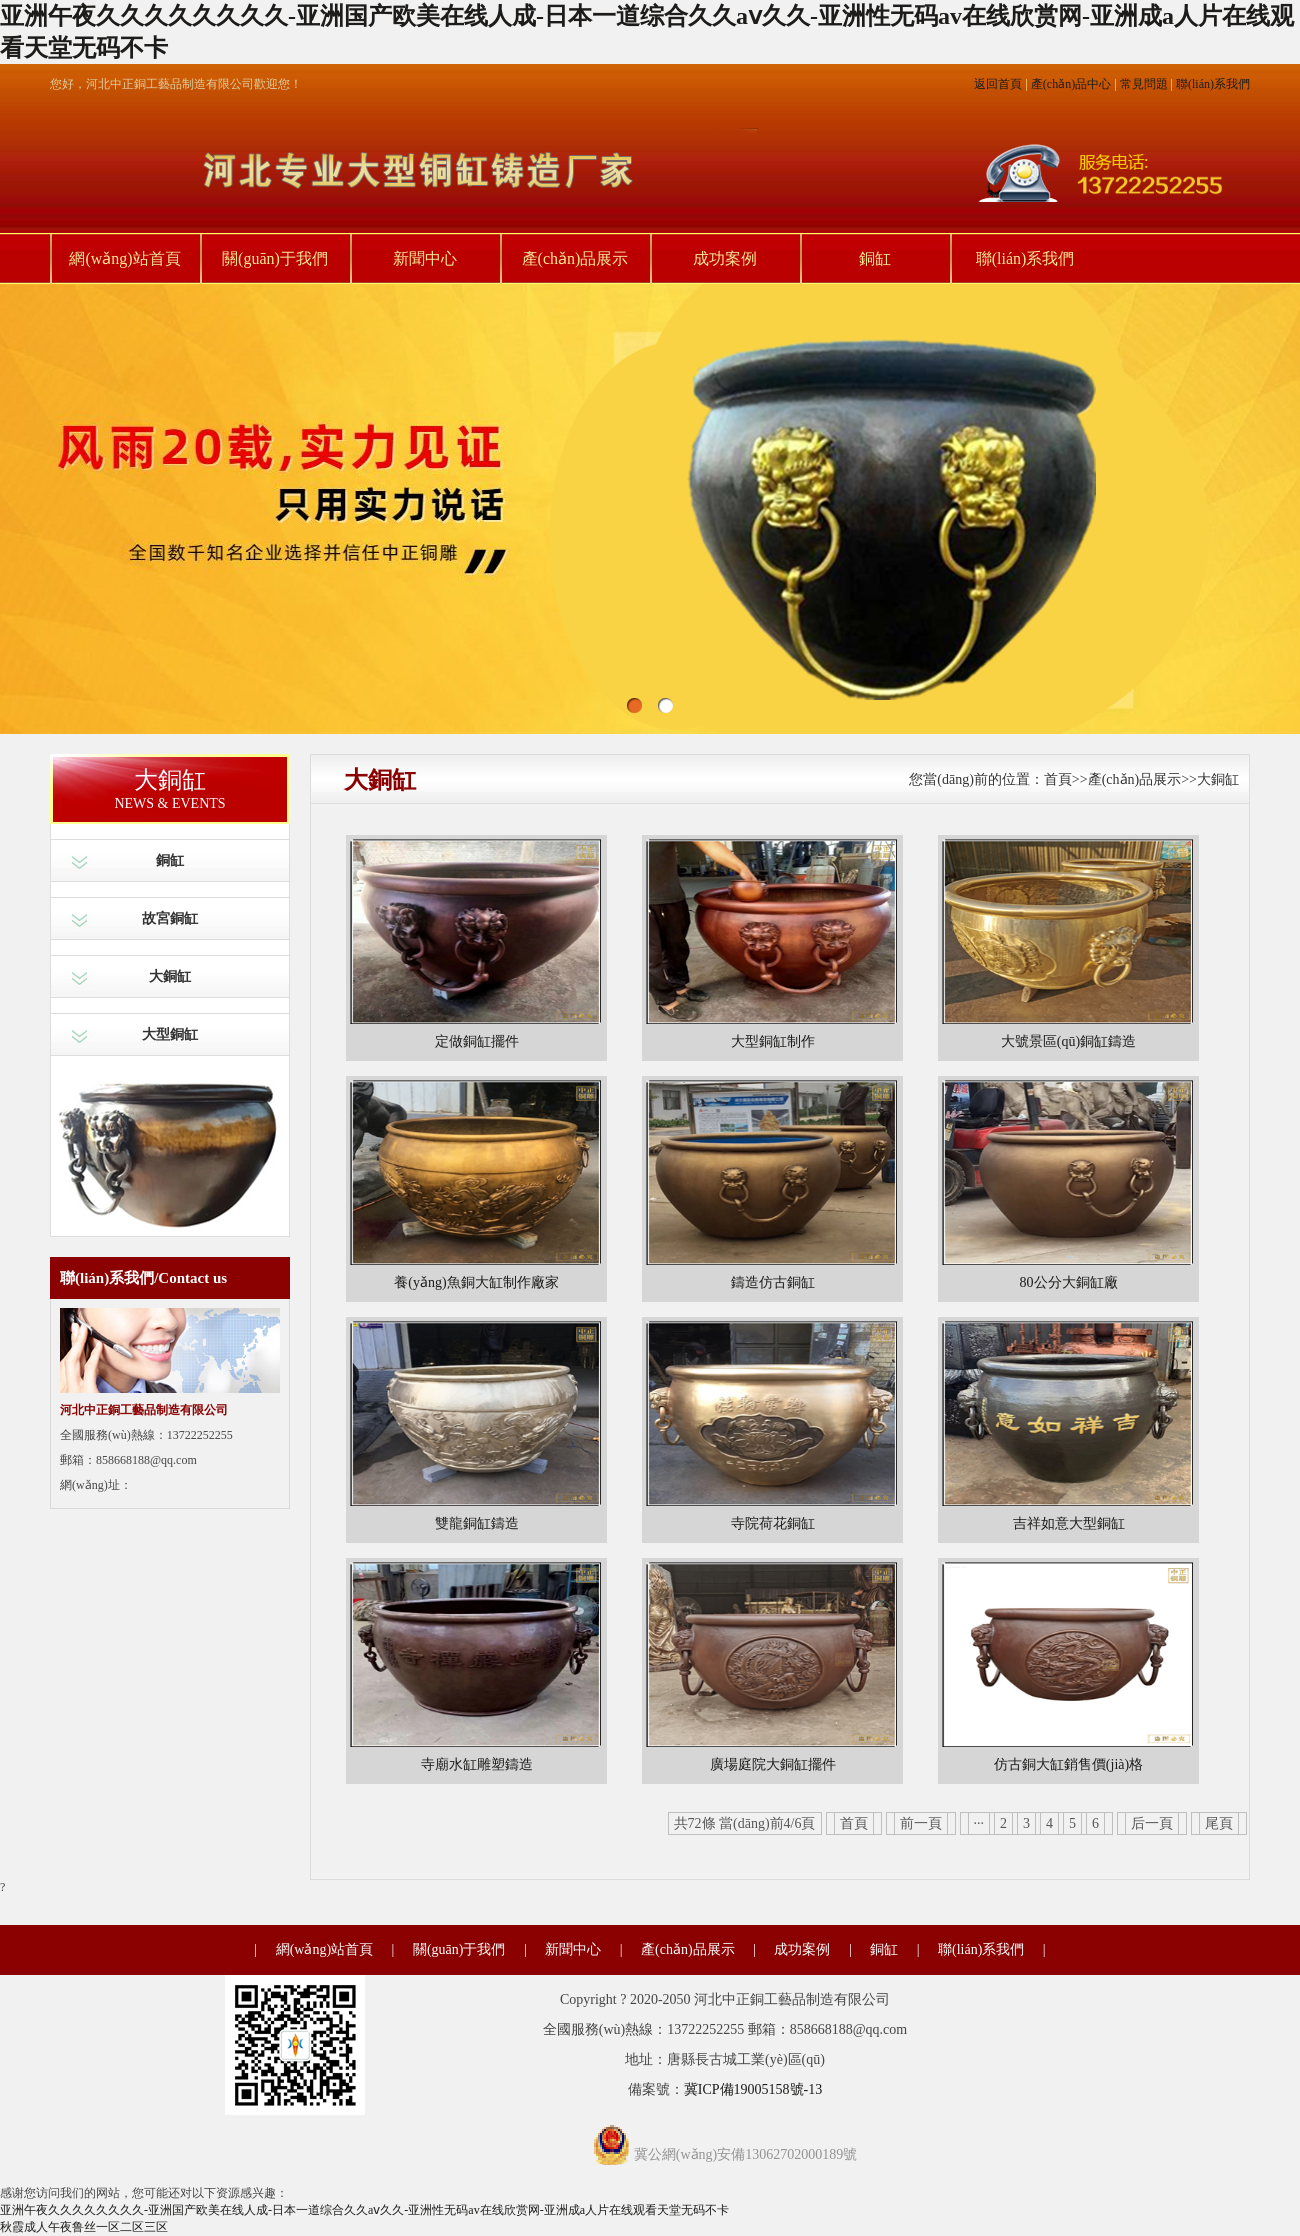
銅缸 (875, 258)
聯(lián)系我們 (1213, 84)
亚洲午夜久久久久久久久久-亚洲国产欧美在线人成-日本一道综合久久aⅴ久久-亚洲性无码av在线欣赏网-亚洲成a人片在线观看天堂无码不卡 (364, 2210)
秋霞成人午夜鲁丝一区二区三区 (84, 2227)
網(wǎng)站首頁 (124, 258)
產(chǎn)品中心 (1071, 84)
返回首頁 (998, 84)
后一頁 (1152, 1823)
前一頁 (921, 1823)
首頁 (1058, 779)
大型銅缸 (170, 1034)
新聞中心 (425, 258)
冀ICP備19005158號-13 (753, 2089)
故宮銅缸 (170, 918)
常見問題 (1144, 84)
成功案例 (725, 258)
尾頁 (1219, 1823)
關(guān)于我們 (275, 258)
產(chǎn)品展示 (575, 258)
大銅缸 (170, 976)
